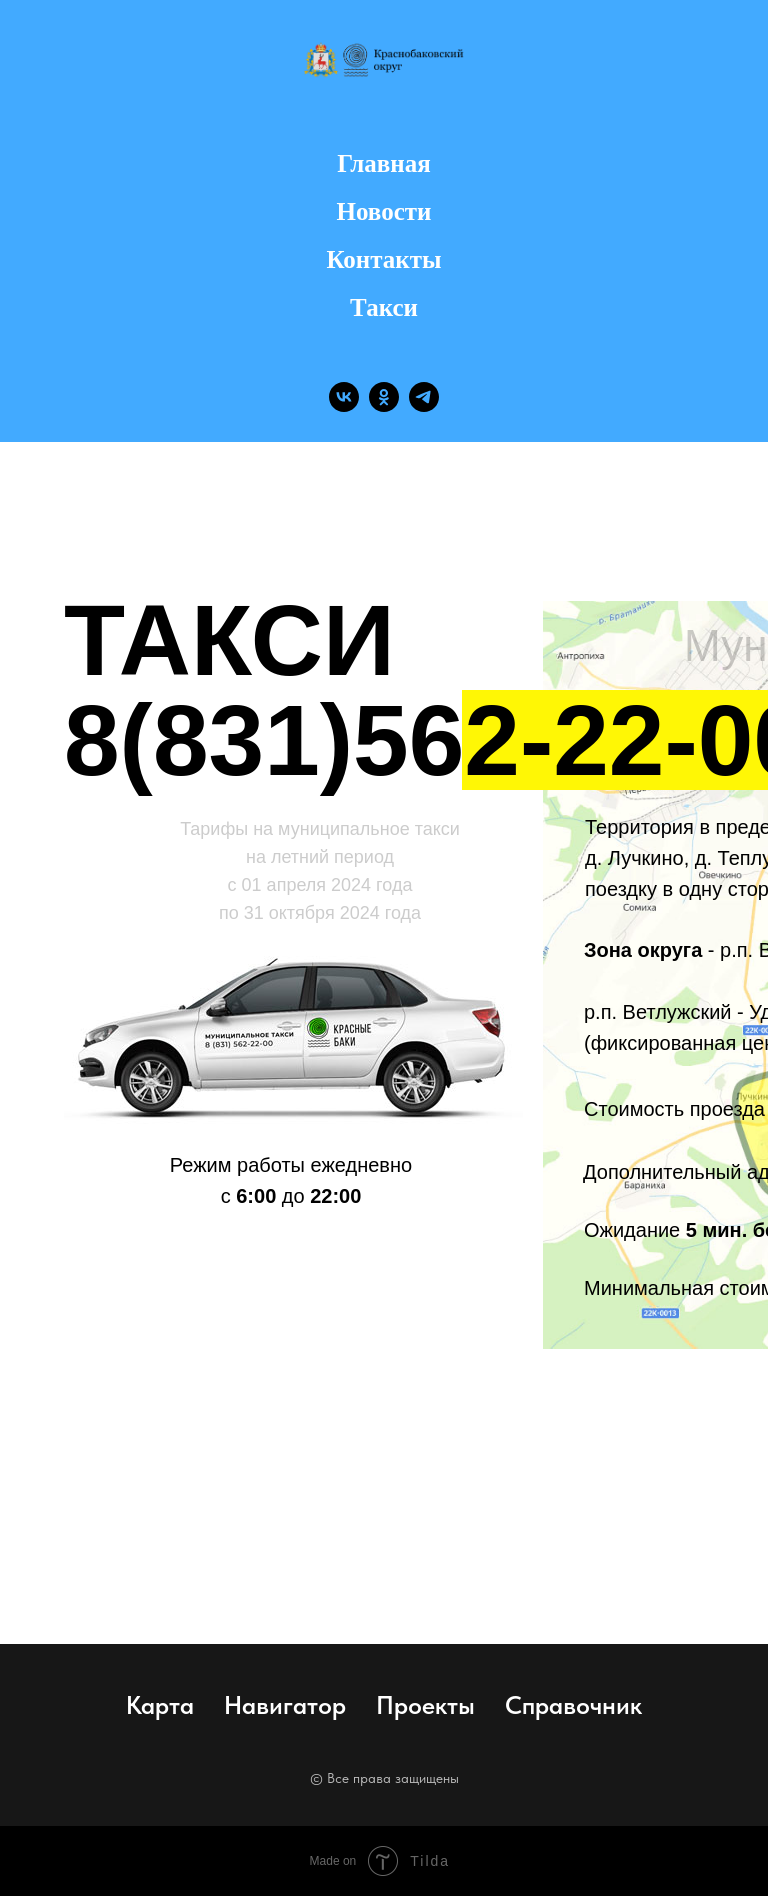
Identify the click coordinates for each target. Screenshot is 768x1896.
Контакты (383, 259)
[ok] (384, 397)
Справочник (573, 1705)
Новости (384, 211)
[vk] (344, 397)
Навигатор (285, 1705)
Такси (384, 307)
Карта (160, 1705)
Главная (384, 163)
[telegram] (424, 397)
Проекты (425, 1705)
